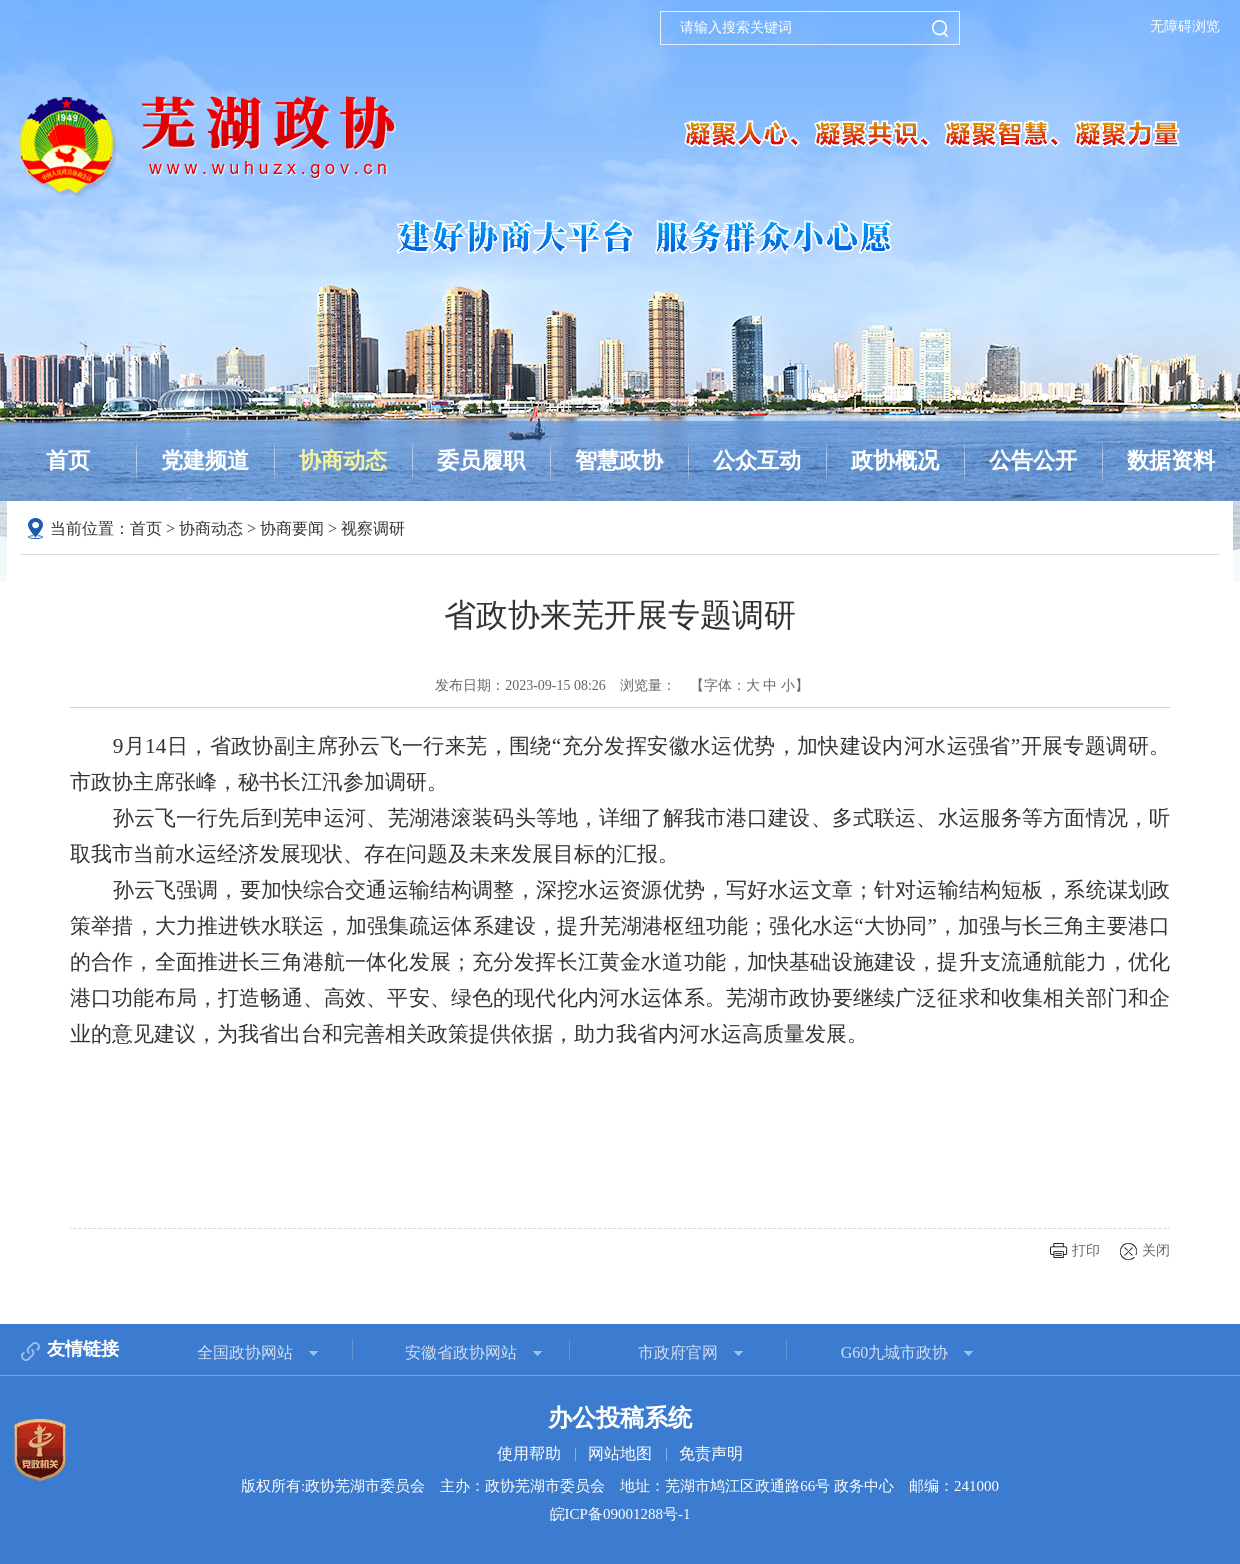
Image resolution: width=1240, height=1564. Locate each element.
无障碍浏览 (1185, 26)
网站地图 (620, 1453)
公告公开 (1033, 460)
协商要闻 (292, 528)
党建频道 (205, 460)
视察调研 (373, 528)
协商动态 (343, 460)
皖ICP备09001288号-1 (620, 1514)
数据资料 (1171, 460)
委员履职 (481, 460)
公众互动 (757, 460)
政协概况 (895, 460)
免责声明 (711, 1453)
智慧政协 (619, 460)
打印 (1086, 1250)
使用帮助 (529, 1453)
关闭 (1156, 1250)
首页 (68, 460)
